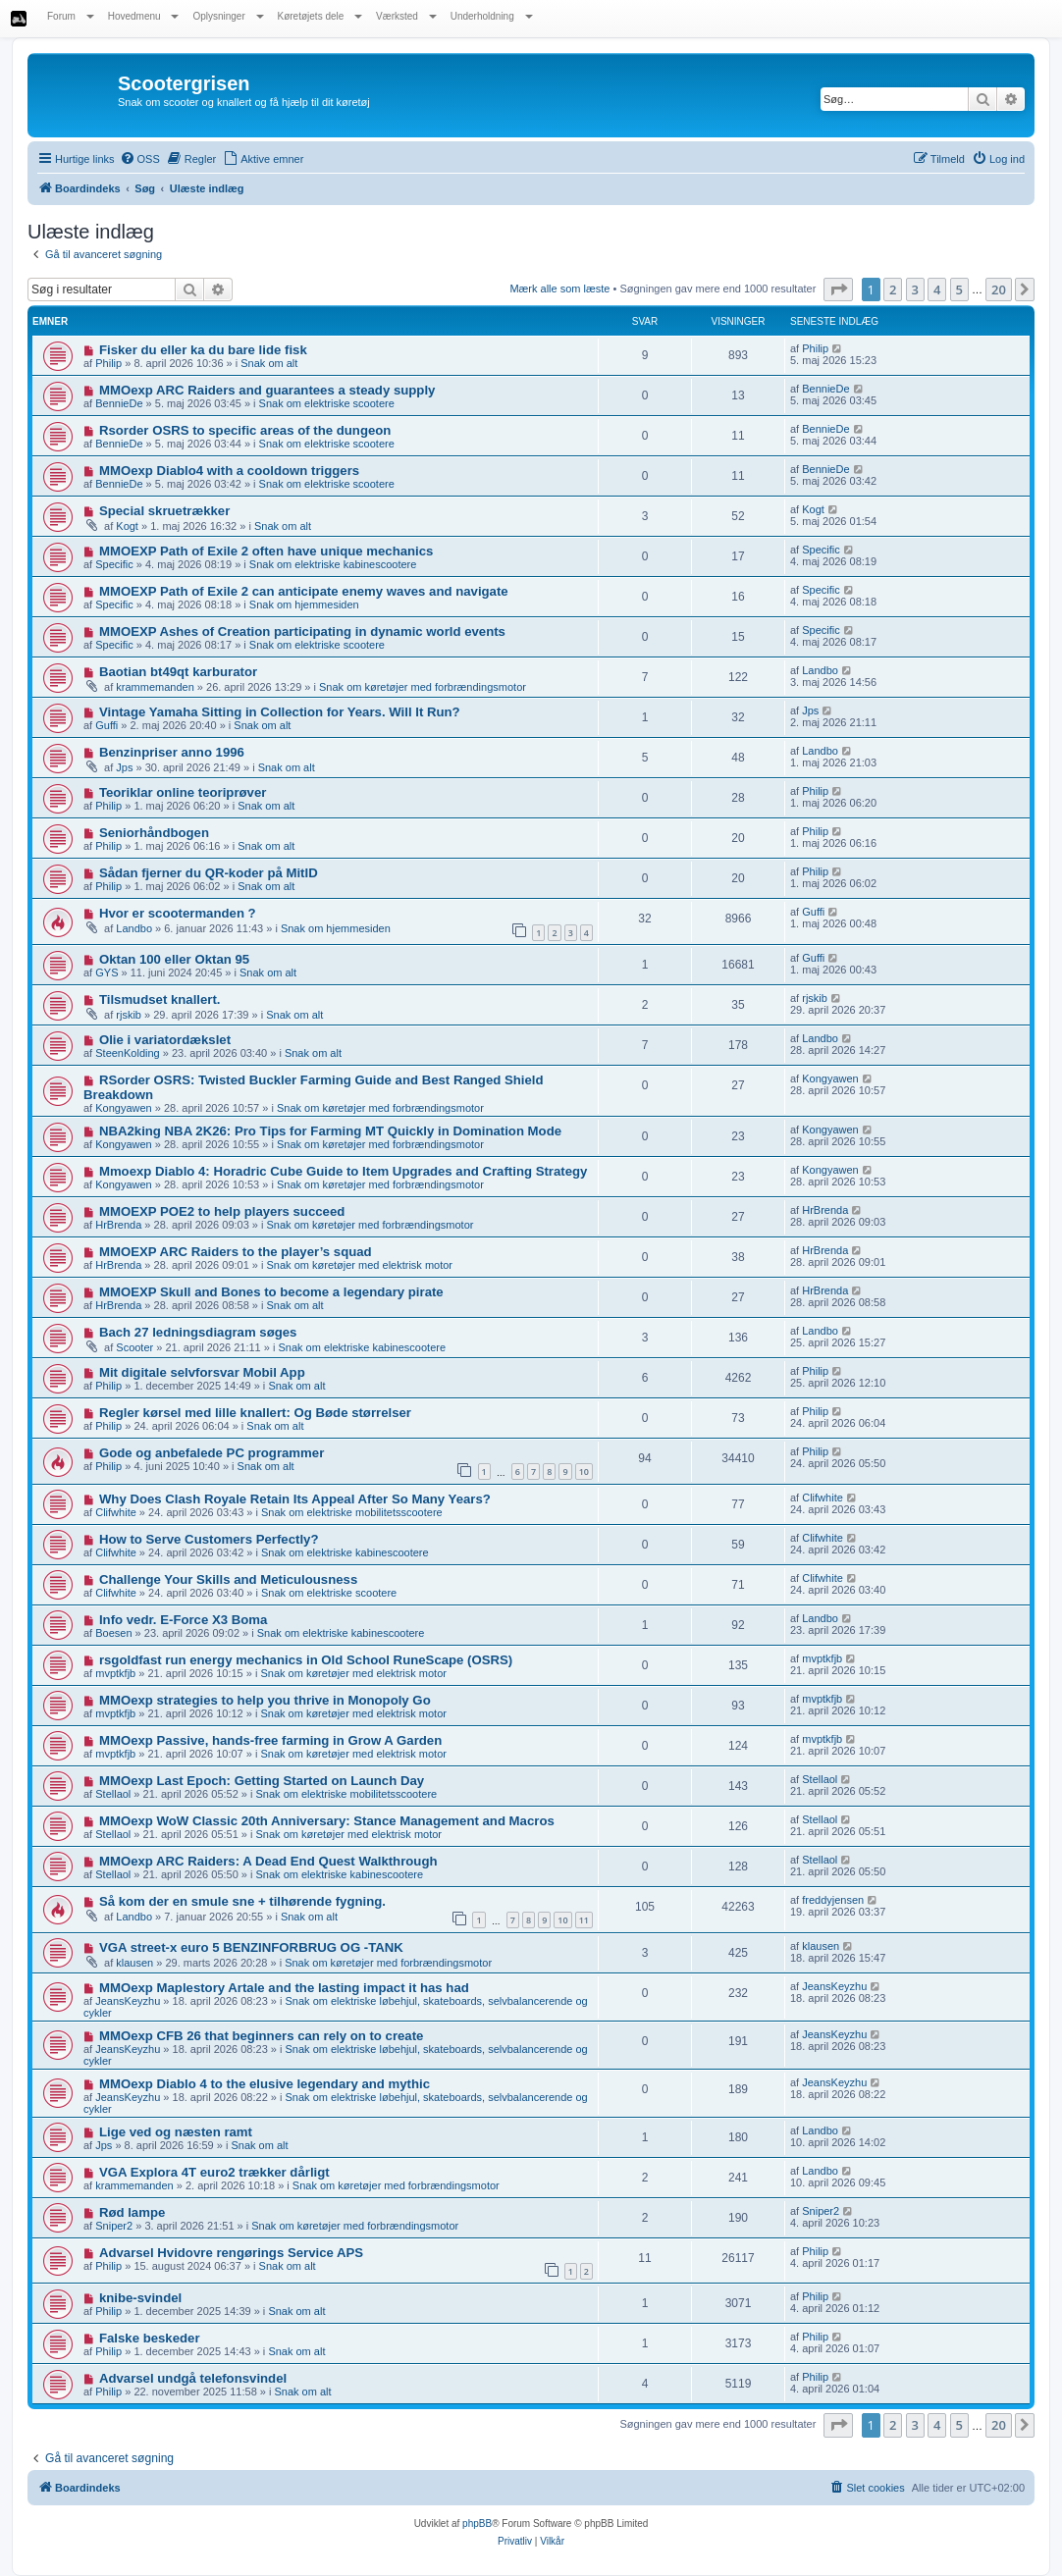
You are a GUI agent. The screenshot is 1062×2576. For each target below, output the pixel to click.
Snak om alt (268, 363)
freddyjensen (833, 1900)
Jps (810, 710)
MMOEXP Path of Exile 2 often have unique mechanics (266, 551)
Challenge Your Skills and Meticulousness (228, 1579)
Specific (114, 564)
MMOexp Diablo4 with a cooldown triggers (229, 470)
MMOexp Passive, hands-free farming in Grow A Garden (270, 1740)
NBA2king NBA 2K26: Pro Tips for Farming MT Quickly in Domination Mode (330, 1131)
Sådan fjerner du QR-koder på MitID (208, 873)
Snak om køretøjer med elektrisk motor (360, 1265)
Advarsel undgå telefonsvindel (193, 2378)
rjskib (128, 1015)
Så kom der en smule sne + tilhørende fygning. (242, 1901)
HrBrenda (118, 1225)
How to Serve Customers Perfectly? (209, 1539)
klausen (134, 1963)
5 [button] (959, 289)
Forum (70, 16)
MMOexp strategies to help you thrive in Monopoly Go (265, 1700)
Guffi (106, 725)
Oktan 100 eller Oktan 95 (174, 959)
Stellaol (113, 1794)
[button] (838, 289)
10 (584, 1471)
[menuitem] (140, 159)
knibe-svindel (140, 2297)
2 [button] (892, 289)
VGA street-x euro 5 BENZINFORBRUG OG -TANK (251, 1947)
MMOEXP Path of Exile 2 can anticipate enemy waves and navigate (303, 591)
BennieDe (118, 403)
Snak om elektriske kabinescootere (333, 564)
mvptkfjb (115, 1673)
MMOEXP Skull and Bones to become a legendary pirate (271, 1292)
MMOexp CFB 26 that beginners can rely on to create (261, 2035)
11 (584, 1920)
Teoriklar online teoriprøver (183, 792)
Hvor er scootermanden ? (177, 913)
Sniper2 (114, 2226)
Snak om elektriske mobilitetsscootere (352, 1512)
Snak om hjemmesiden (304, 604)
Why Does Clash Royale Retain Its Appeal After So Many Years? (295, 1499)
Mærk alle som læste (559, 288)
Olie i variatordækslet (165, 1039)
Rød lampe (132, 2212)
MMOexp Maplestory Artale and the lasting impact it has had (284, 1987)
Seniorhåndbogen (154, 832)
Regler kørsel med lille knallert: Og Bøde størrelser (255, 1412)
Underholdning (492, 16)
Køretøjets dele (320, 16)
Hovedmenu (144, 16)
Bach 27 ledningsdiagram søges (198, 1332)
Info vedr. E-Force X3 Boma (183, 1619)
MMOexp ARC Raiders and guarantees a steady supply (267, 390)
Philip (108, 363)
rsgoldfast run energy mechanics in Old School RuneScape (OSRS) (305, 1660)
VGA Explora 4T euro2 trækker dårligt (214, 2172)
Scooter (134, 1347)
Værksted (406, 16)
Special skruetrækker (164, 510)
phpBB (477, 2523)
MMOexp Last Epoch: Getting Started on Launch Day (261, 1780)
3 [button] (915, 289)
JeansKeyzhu (127, 2001)
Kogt (127, 526)
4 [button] (936, 289)
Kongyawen (123, 1108)
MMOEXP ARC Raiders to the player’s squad (235, 1251)
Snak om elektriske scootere (327, 403)
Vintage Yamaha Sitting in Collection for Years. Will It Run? (279, 712)
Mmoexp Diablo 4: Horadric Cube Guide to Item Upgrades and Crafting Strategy (343, 1171)
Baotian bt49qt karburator (178, 671)
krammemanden (154, 687)
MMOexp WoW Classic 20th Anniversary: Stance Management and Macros (327, 1821)
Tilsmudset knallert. (160, 999)
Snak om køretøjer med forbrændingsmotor (422, 687)
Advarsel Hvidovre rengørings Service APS (231, 2252)
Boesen (113, 1633)
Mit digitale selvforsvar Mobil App (202, 1372)
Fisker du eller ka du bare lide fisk (203, 349)
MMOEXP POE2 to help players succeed (222, 1211)
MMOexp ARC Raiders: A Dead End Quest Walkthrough (268, 1861)
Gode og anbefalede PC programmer (211, 1453)
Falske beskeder (149, 2338)
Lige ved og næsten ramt (175, 2132)
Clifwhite (115, 1512)
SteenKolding (127, 1053)
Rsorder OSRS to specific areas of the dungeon (245, 430)
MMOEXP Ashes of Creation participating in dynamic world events (302, 631)
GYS (106, 972)
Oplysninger (227, 16)
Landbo (820, 670)
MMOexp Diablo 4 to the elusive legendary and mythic (264, 2084)
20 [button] (998, 289)
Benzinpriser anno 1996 (171, 752)
